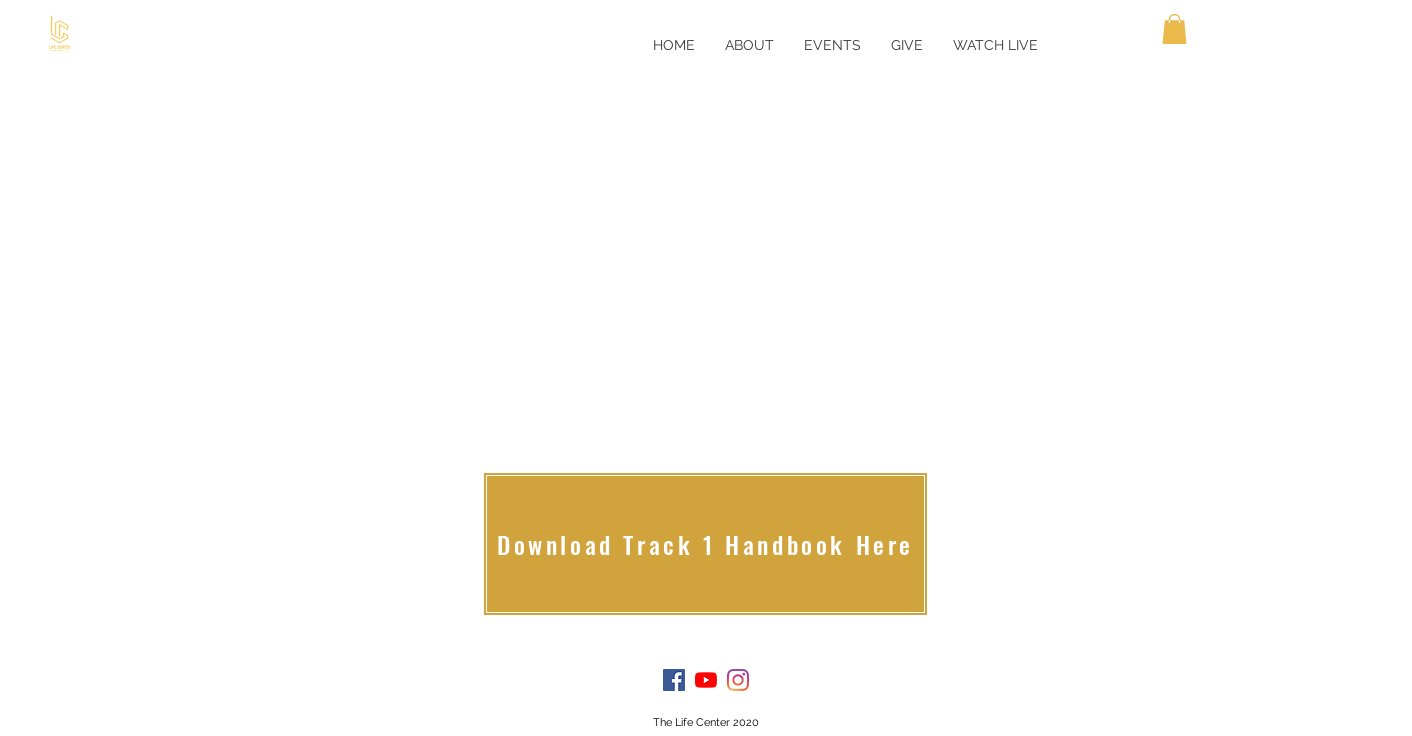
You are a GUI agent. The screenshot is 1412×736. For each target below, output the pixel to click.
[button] (1174, 29)
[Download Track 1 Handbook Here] (705, 544)
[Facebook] (674, 680)
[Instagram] (738, 680)
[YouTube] (706, 680)
